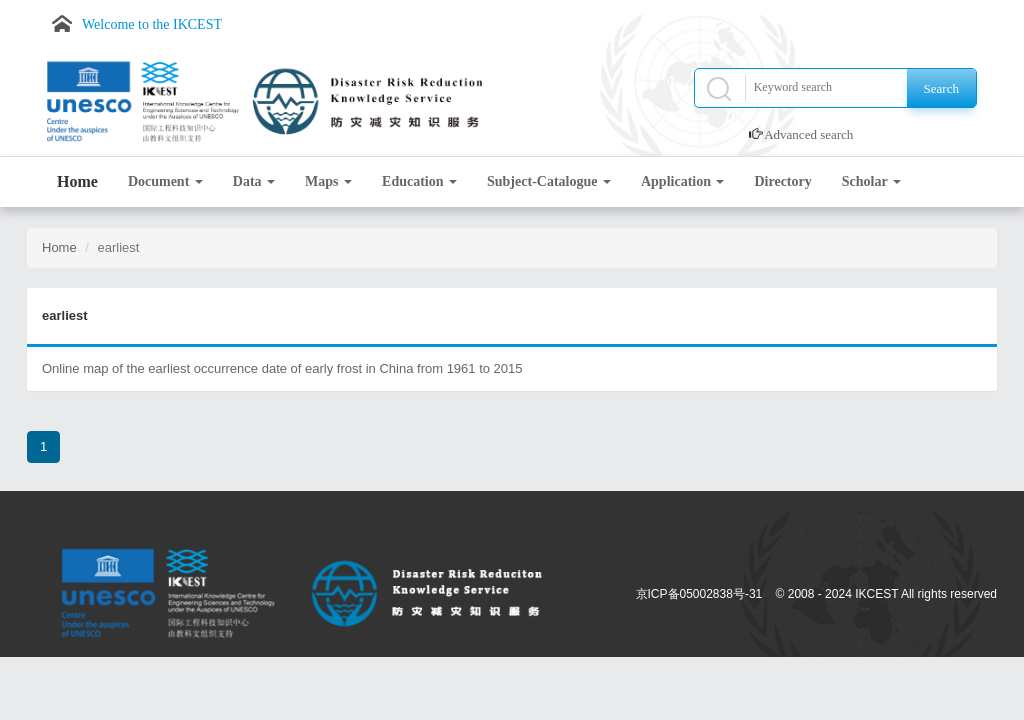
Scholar (871, 181)
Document (165, 181)
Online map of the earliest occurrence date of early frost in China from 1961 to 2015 (282, 368)
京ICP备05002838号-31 (699, 594)
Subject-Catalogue (549, 181)
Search (941, 88)
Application (683, 181)
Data (254, 181)
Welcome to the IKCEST (152, 24)
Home (77, 181)
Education (419, 181)
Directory (782, 181)
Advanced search (808, 134)
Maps (328, 181)
